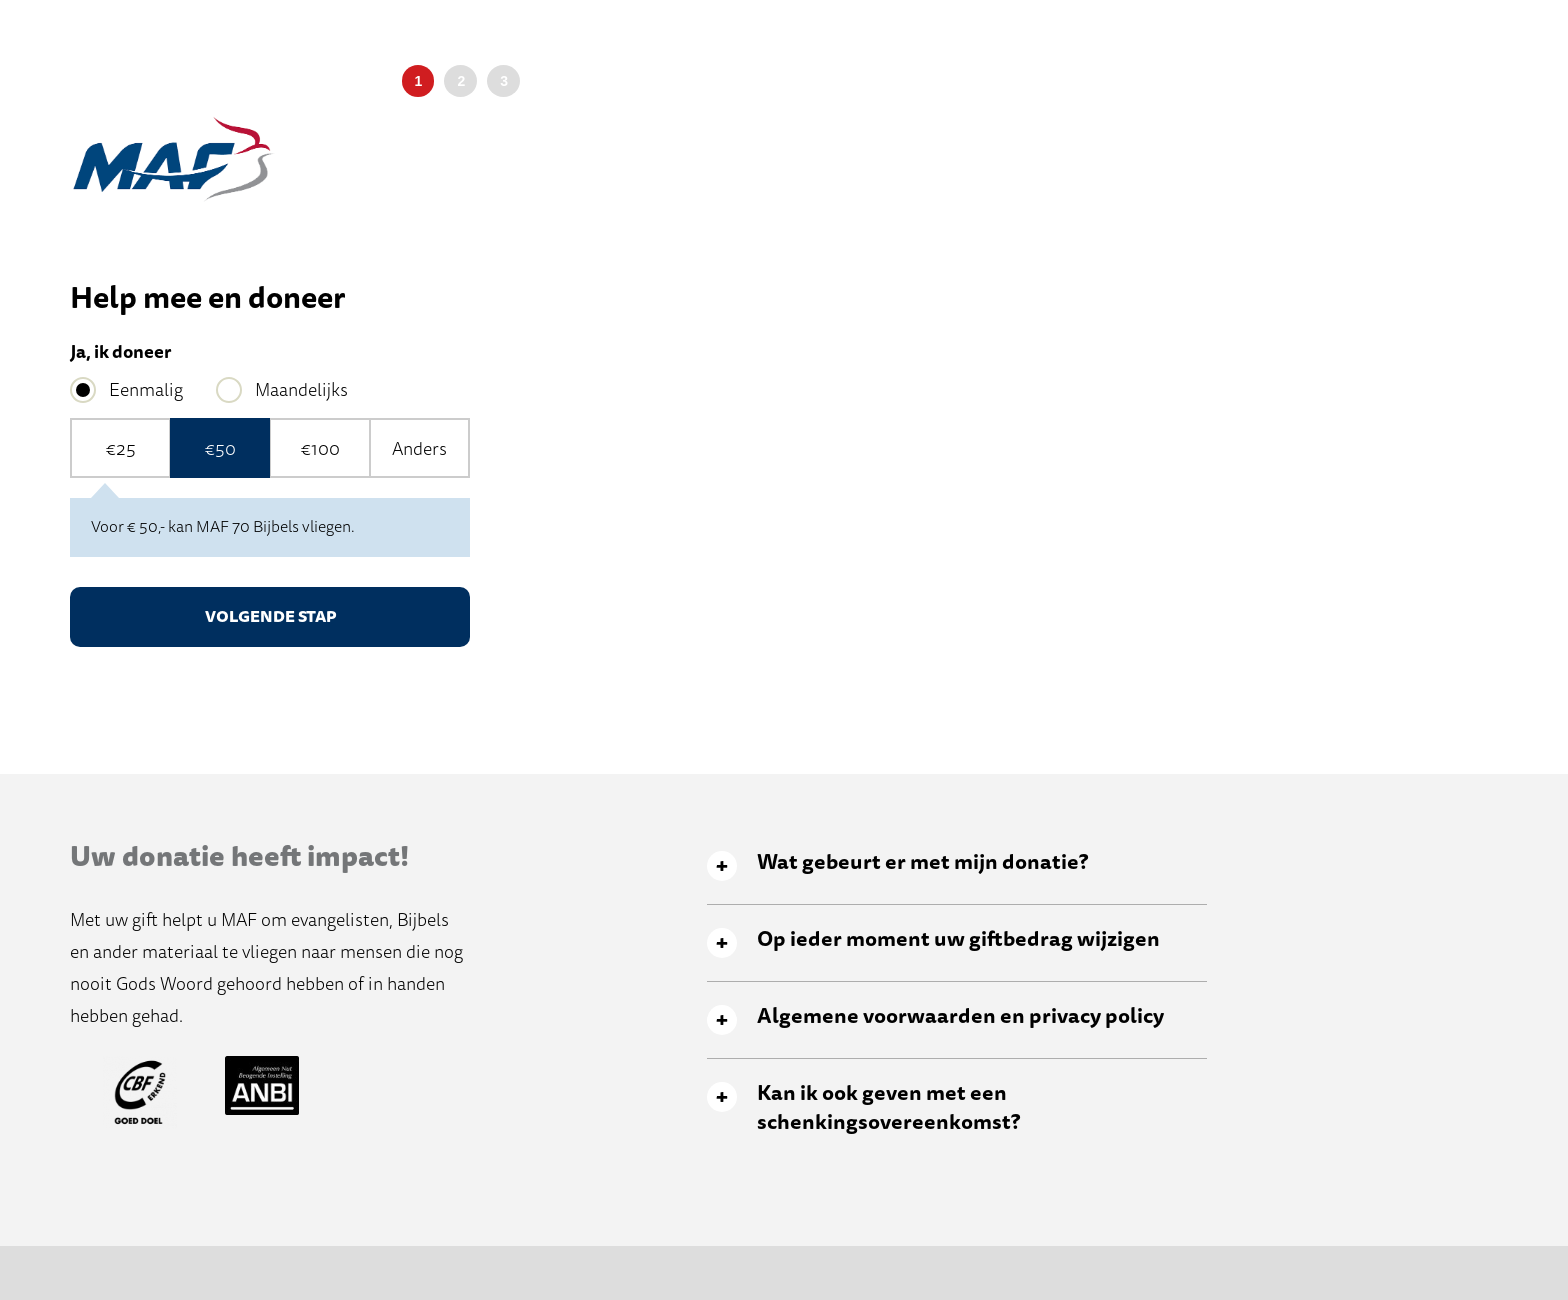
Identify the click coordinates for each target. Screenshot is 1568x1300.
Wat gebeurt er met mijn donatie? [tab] (922, 862)
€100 (320, 449)
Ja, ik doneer (120, 352)
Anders (419, 449)
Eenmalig (146, 390)
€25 (121, 449)
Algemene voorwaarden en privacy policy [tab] (960, 1016)
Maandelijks (301, 390)
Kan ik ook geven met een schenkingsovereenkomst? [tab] (888, 1108)
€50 (220, 449)
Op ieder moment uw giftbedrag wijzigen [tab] (958, 939)
